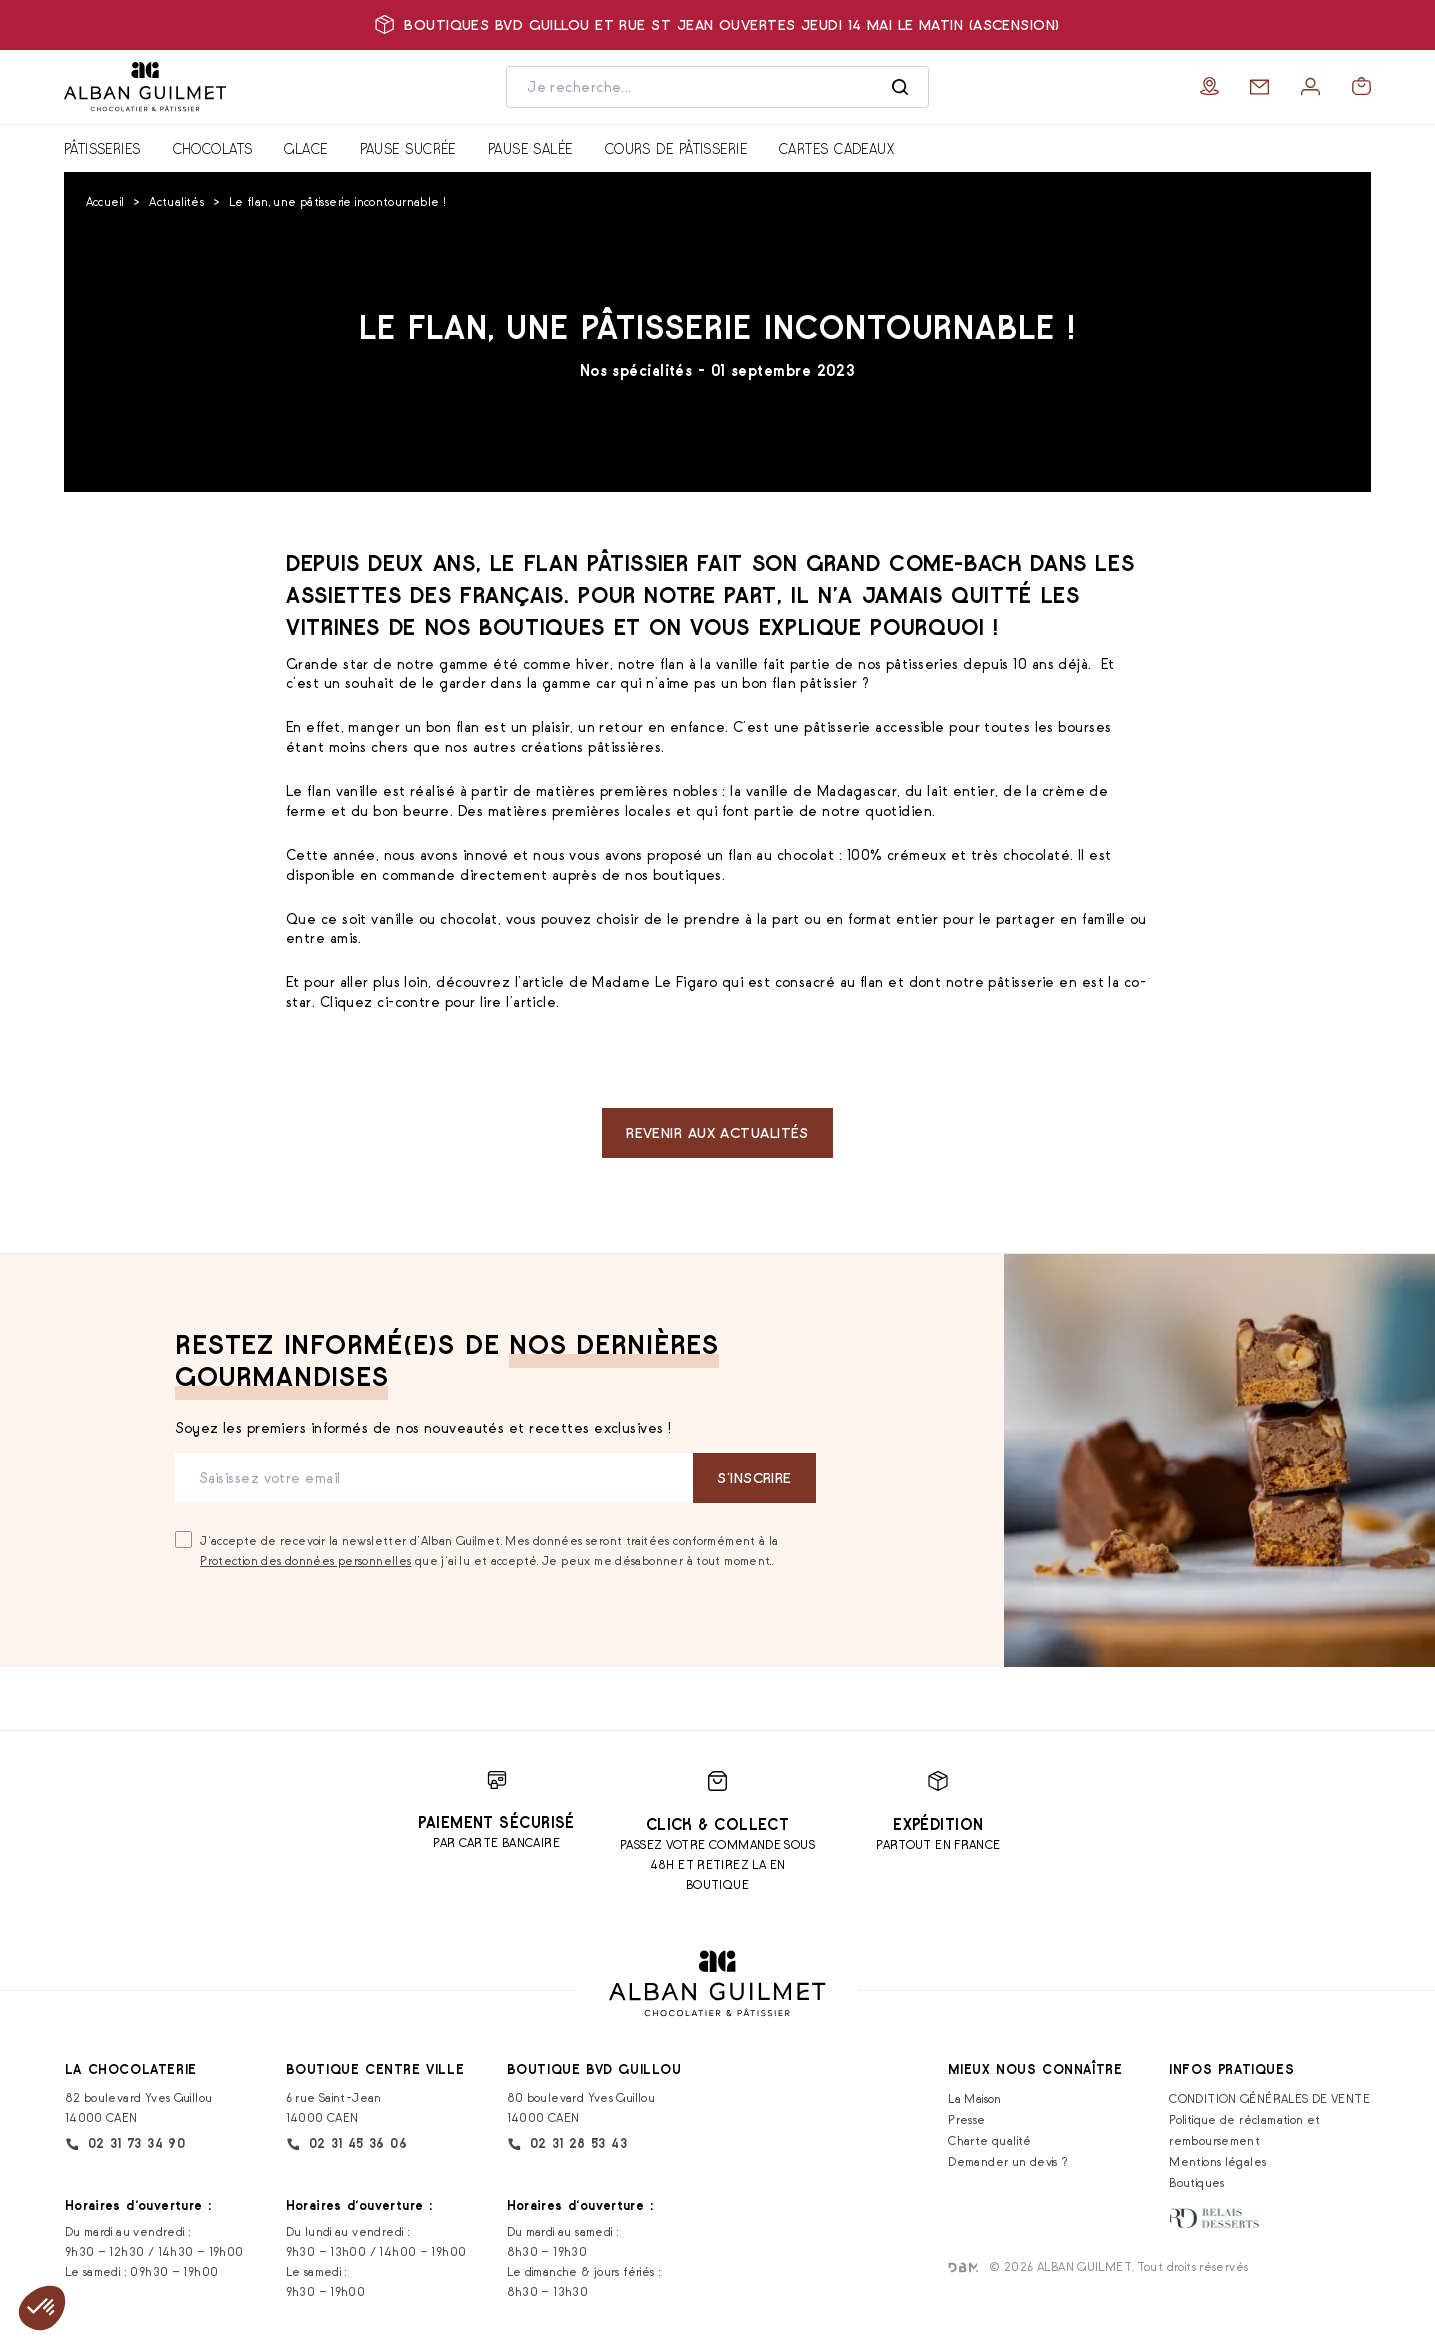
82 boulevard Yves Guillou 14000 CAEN (139, 2107)
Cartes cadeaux (836, 148)
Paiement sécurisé (496, 1822)
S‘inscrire (754, 1477)
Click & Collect (718, 1824)
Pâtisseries (102, 148)
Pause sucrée (408, 148)
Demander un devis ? (1008, 2161)
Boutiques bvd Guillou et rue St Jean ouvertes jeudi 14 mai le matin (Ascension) (717, 24)
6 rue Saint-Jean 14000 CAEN (334, 2107)
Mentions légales (1217, 2161)
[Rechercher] (900, 87)
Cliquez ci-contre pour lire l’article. (442, 1001)
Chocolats (213, 148)
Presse (966, 2119)
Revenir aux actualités (717, 1132)
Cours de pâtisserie (676, 148)
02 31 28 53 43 (567, 2144)
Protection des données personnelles (305, 1560)
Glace (305, 148)
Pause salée (530, 148)
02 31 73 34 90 (125, 2144)
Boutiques (1196, 2182)
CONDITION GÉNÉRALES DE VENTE (1269, 2098)
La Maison (974, 2098)
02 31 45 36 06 (346, 2144)
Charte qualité (989, 2140)
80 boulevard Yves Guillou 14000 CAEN (581, 2107)
